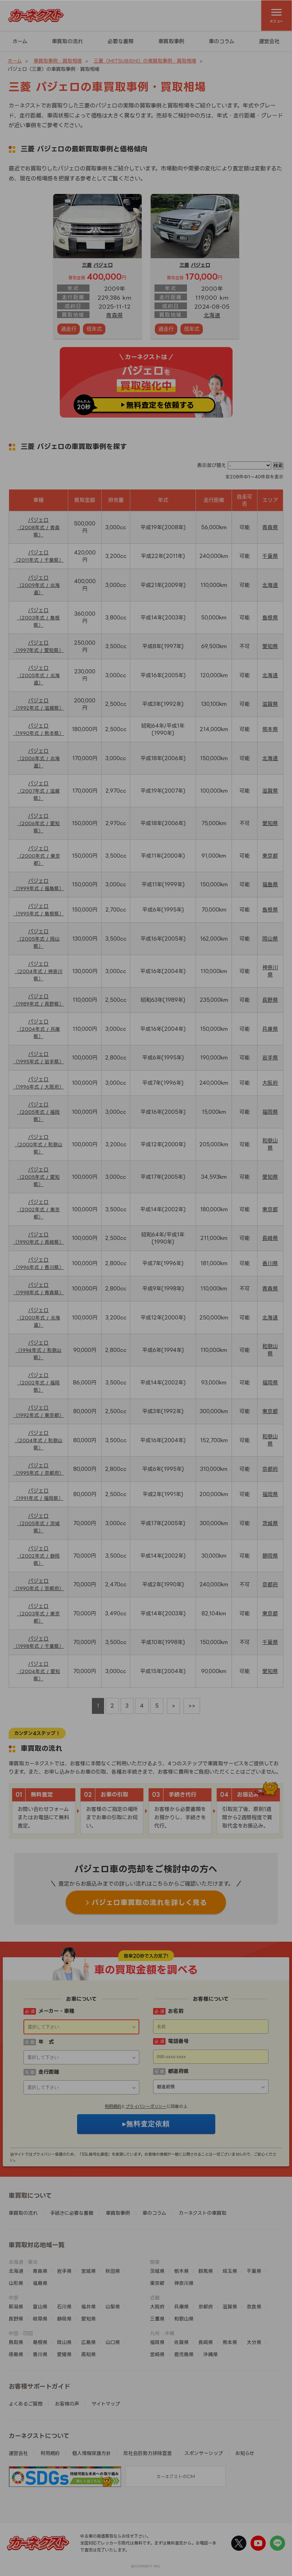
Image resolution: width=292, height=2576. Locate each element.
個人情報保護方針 (91, 2453)
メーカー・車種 (56, 2011)
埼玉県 (230, 2271)
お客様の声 (67, 2403)
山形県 (16, 2283)
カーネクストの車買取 (202, 2212)
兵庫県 (270, 1029)
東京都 (270, 856)
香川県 (270, 1263)
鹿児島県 (184, 2354)
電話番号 (178, 2041)
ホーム (19, 41)
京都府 (270, 1469)
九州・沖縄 (162, 2333)
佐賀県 (181, 2342)
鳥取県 (16, 2342)
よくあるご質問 (26, 2403)
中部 (13, 2297)
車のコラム (221, 41)
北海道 (212, 315)
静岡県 (270, 1556)
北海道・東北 (23, 2262)
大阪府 (270, 1083)
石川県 (64, 2306)
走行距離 (48, 2072)
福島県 (270, 884)
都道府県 (178, 2071)
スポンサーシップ (203, 2453)
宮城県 (88, 2271)
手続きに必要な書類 (71, 2212)
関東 (155, 2262)
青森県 (114, 315)
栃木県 (181, 2271)
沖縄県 (210, 2354)
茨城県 (270, 1523)
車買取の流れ (67, 41)
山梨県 (112, 2306)
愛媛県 (64, 2354)
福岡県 (270, 1112)
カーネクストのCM (175, 2476)
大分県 (254, 2342)
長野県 (270, 1000)
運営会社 (269, 41)
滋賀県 (270, 704)
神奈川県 (184, 2283)
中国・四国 (21, 2333)
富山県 (40, 2306)
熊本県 (270, 729)
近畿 (155, 2297)
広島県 (88, 2342)
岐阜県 (40, 2318)
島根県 (270, 617)
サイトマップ (106, 2403)
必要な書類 (120, 41)
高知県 (88, 2354)
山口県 (112, 2342)
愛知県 (270, 646)
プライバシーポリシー (146, 2106)
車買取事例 (171, 41)
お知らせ (244, 2453)
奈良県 (254, 2306)
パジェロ (103, 265)
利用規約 (113, 2106)
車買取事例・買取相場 (58, 60)
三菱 (87, 265)
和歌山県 (184, 2318)
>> (191, 1706)
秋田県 (112, 2271)
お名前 (175, 2011)
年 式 (46, 2042)
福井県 (88, 2306)
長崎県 (270, 1238)
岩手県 (270, 1058)
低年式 (94, 329)
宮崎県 (157, 2354)
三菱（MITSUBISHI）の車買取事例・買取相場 (145, 60)
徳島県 (16, 2354)
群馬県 (205, 2271)
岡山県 (270, 939)
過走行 (68, 329)
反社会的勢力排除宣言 (147, 2453)
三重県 (157, 2318)
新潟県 (16, 2306)
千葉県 (270, 556)
